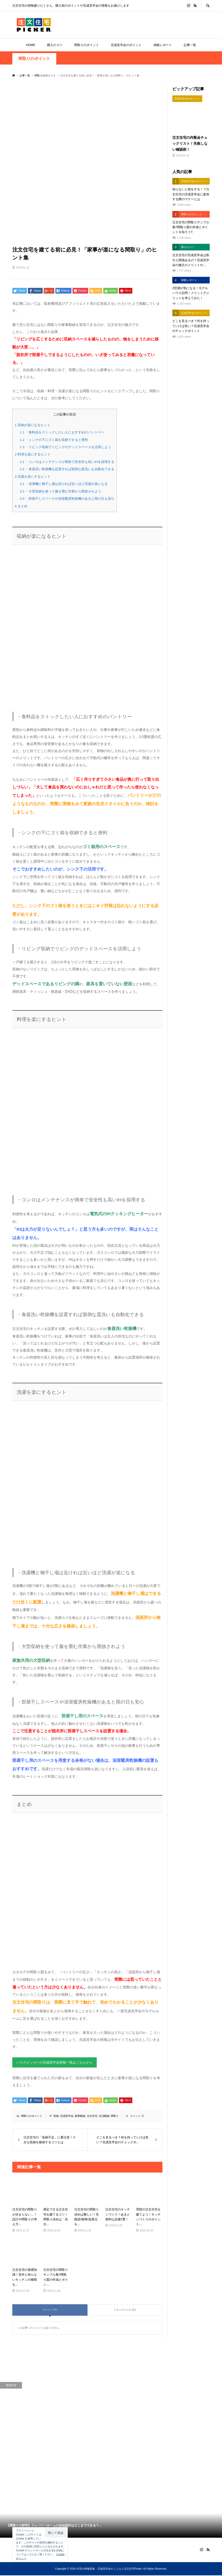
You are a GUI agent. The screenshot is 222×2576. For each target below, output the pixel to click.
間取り (115, 2116)
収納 (56, 2116)
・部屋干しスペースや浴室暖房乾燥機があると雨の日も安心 (67, 498)
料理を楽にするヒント (33, 454)
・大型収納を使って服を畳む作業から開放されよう (60, 491)
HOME (30, 45)
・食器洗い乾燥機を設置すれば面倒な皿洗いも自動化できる (67, 469)
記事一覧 (190, 45)
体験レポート (162, 45)
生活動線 (104, 2116)
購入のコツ (54, 45)
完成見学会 (66, 2116)
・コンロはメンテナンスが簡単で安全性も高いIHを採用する (67, 462)
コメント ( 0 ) (49, 2310)
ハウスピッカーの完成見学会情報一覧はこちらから (57, 2063)
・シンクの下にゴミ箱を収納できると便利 (54, 440)
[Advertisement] (191, 415)
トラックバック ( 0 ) (125, 2310)
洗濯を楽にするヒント (33, 476)
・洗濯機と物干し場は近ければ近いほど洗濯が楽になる (64, 484)
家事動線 (80, 2116)
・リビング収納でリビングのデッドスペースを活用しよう (65, 447)
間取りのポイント (86, 45)
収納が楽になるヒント (33, 425)
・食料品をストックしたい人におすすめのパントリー (62, 432)
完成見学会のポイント (126, 45)
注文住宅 (92, 2116)
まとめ (21, 506)
